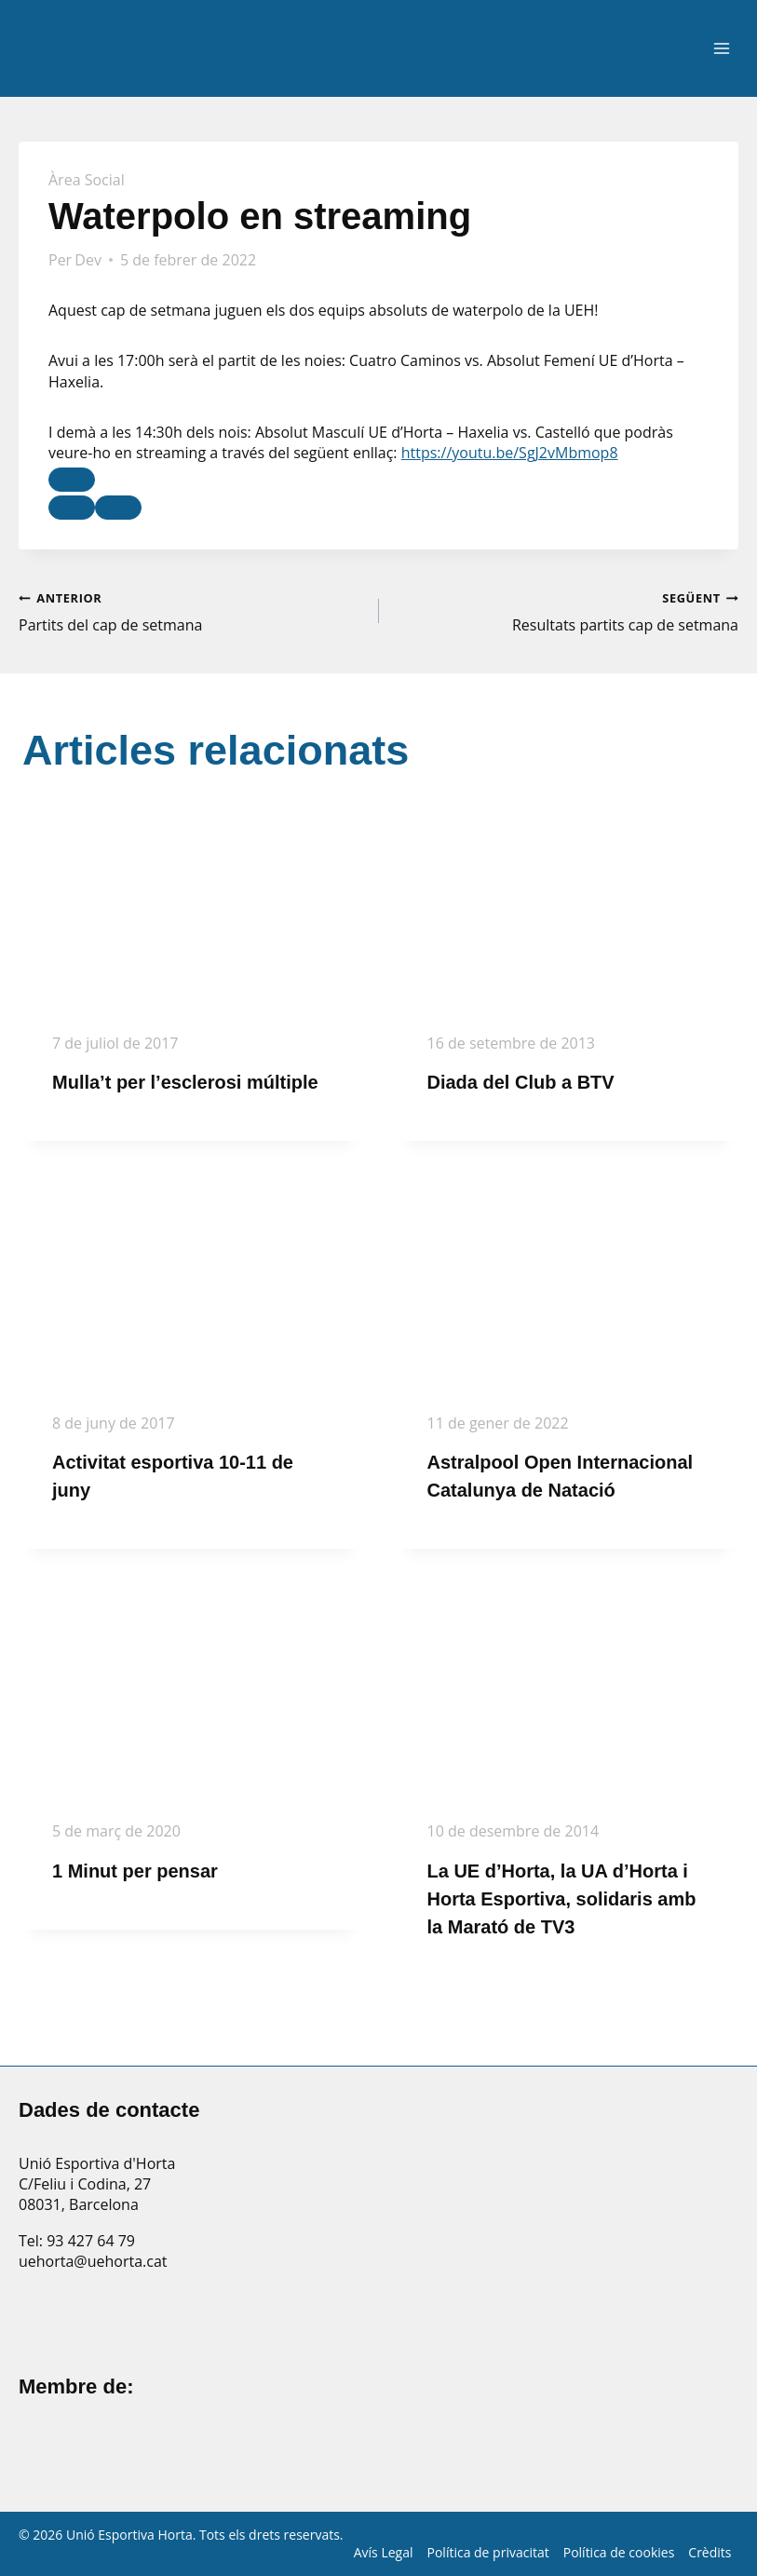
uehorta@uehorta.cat (93, 2261)
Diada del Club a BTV (521, 1082)
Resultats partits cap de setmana (566, 611)
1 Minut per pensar (135, 1871)
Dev (87, 260)
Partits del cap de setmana (191, 611)
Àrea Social (86, 179)
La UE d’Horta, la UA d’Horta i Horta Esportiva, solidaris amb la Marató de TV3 (561, 1899)
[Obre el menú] (721, 48)
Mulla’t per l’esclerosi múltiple (185, 1082)
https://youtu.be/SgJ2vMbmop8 (509, 452)
